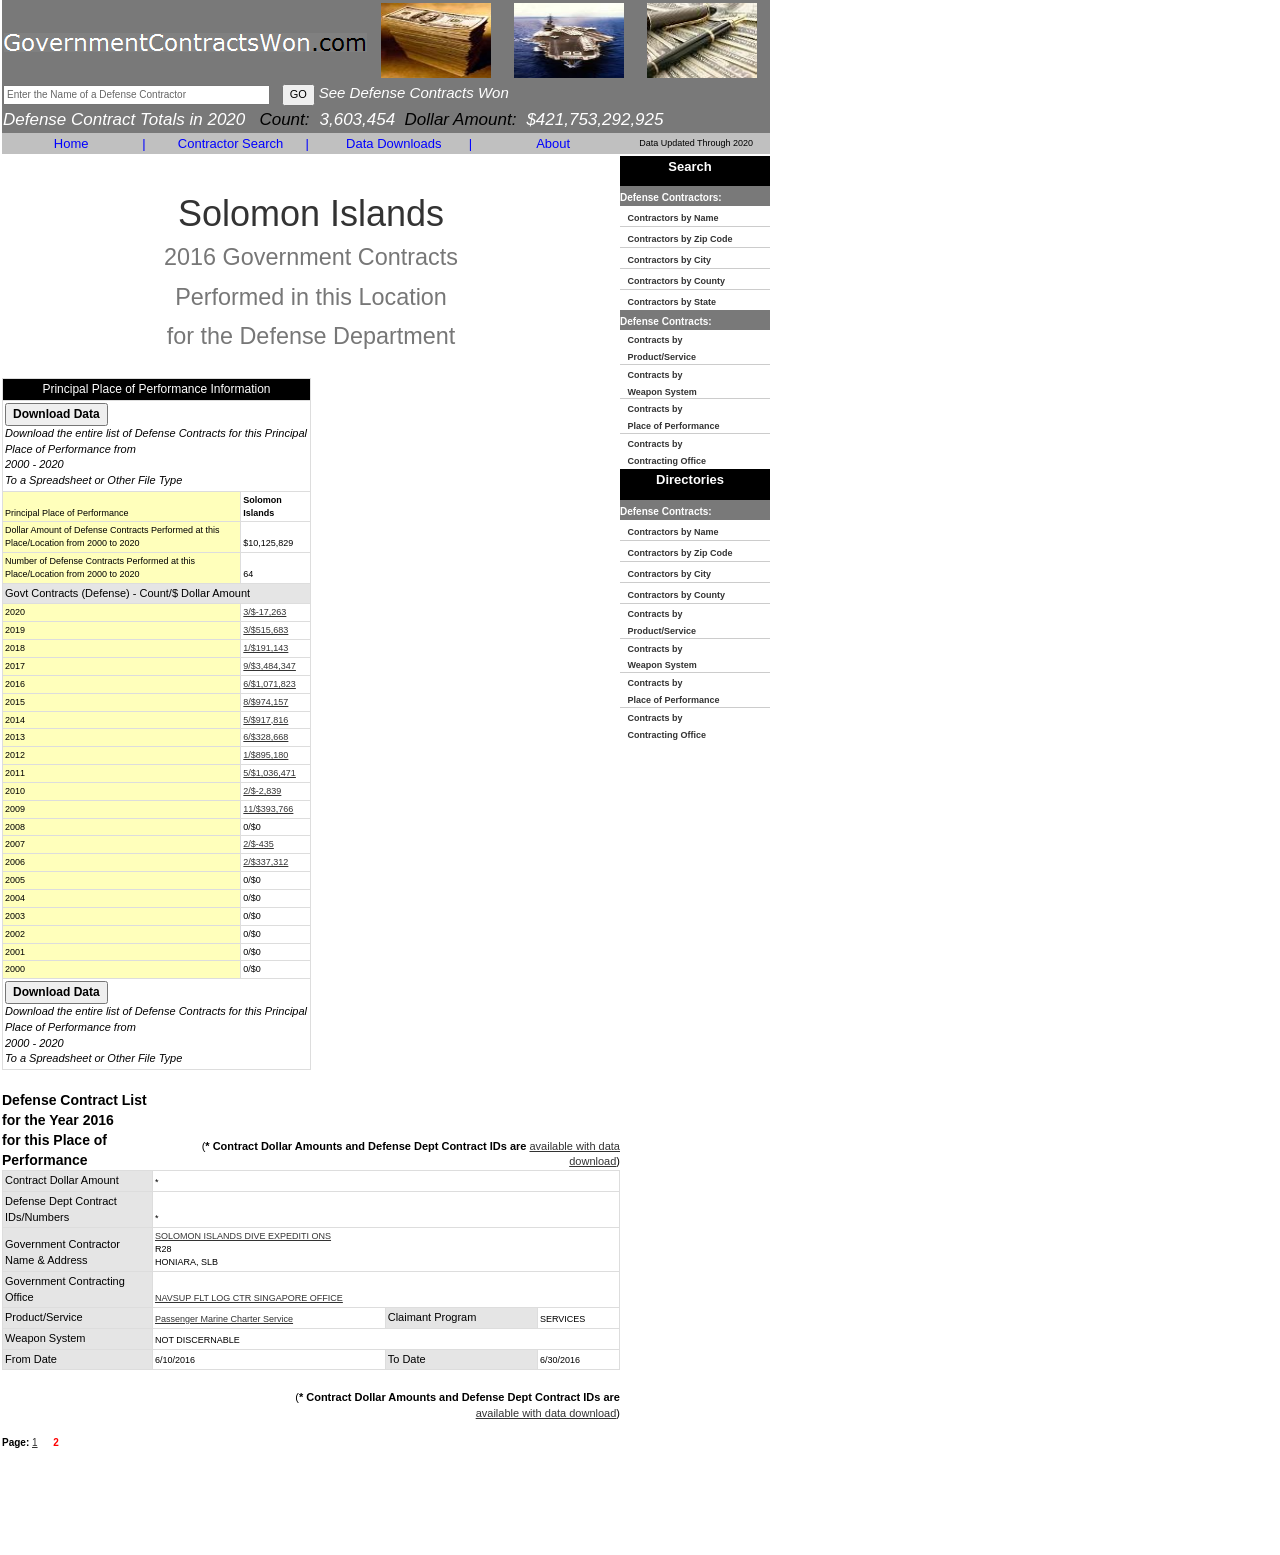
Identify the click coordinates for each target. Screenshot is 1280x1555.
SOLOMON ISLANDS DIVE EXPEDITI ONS (243, 1236)
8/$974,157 (265, 702)
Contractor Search (231, 143)
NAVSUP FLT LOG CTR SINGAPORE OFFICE (249, 1298)
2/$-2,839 (262, 791)
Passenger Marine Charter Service (224, 1319)
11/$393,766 (268, 809)
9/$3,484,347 (269, 666)
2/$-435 (258, 844)
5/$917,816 (265, 720)
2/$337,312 (265, 862)
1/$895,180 (265, 755)
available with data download (546, 1413)
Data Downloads (393, 143)
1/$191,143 (265, 648)
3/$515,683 (265, 630)
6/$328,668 (265, 737)
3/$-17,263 (264, 612)
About (553, 143)
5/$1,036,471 (269, 773)
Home (71, 143)
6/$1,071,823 (269, 684)
